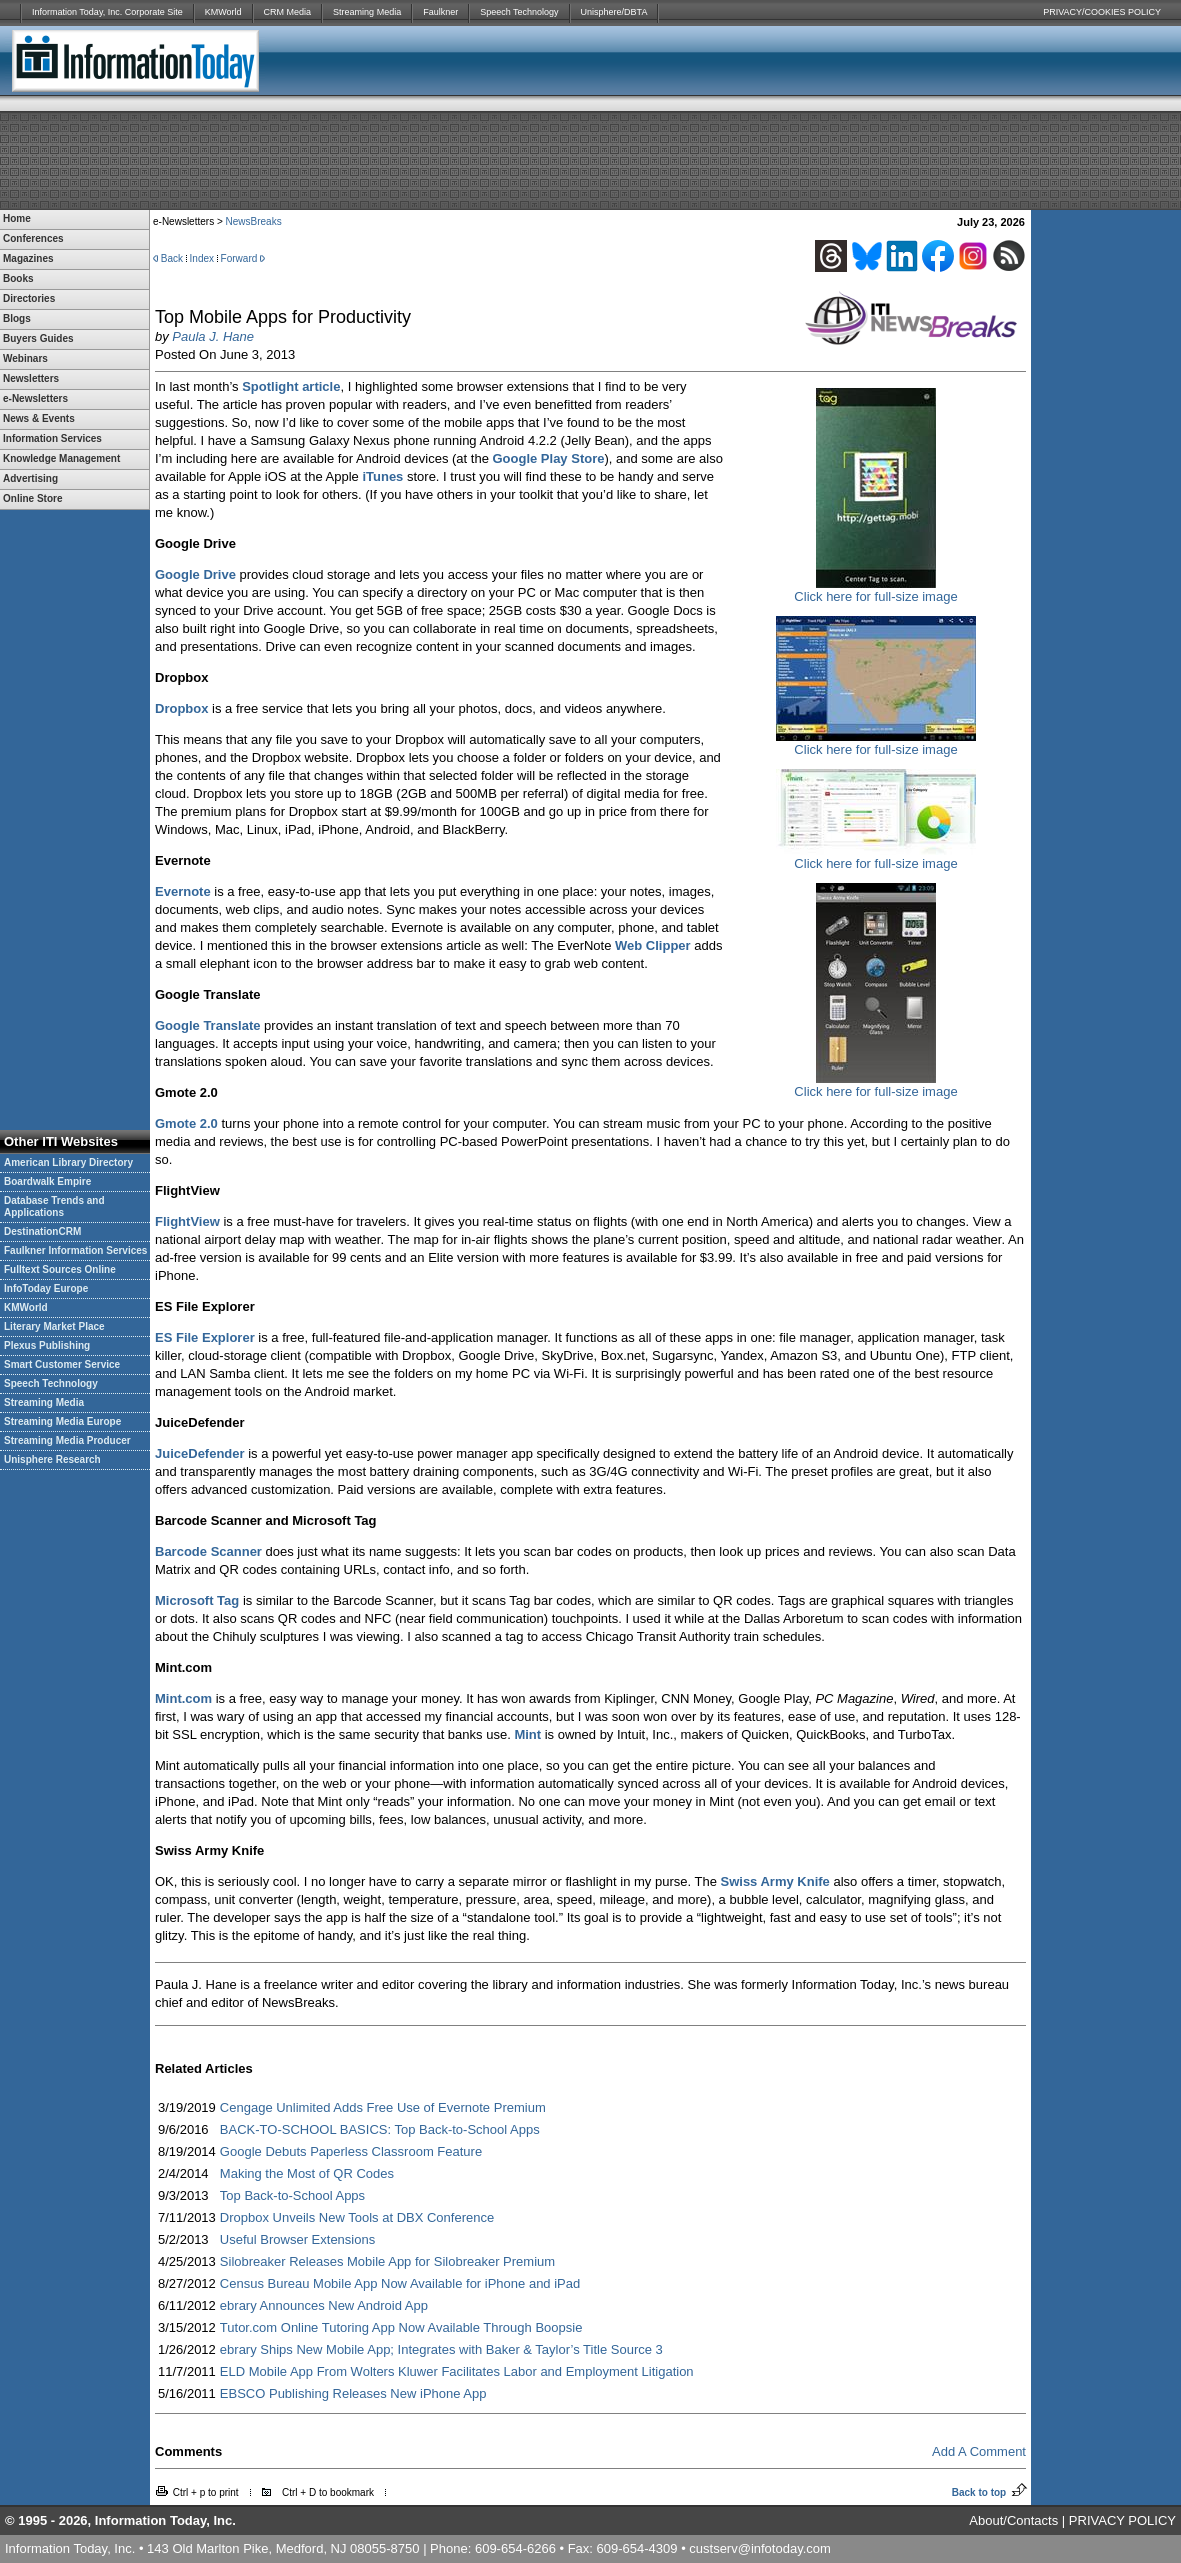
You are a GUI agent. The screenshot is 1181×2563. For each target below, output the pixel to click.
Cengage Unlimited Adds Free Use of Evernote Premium (383, 2107)
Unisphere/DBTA (614, 12)
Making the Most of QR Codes (307, 2173)
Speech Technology (519, 12)
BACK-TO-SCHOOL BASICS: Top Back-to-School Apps (380, 2129)
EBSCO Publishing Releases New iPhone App (353, 2393)
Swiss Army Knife (775, 1881)
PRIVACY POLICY (1122, 2520)
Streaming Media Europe (62, 1421)
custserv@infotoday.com (760, 2548)
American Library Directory (68, 1162)
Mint (527, 1734)
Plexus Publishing (47, 1345)
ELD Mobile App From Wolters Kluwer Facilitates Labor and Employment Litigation (457, 2371)
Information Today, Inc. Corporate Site (107, 12)
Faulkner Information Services (75, 1250)
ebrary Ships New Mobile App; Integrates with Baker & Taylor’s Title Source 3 (441, 2349)
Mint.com (183, 1698)
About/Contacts (1013, 2520)
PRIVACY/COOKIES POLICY (1102, 12)
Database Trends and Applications (54, 1206)
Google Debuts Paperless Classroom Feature (351, 2151)
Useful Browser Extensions (297, 2239)
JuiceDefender (200, 1453)
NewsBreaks (254, 221)
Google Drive (195, 574)
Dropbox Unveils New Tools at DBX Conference (357, 2217)
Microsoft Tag (197, 1600)
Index (202, 258)
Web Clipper (653, 945)
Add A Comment (979, 2451)
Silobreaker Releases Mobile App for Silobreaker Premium (387, 2261)
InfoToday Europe (46, 1288)
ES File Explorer (205, 1337)
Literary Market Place (54, 1326)
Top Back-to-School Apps (292, 2195)
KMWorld (223, 12)
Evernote (183, 891)
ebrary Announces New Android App (324, 2305)
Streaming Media (367, 12)
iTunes (382, 476)
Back (172, 258)
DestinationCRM (42, 1231)
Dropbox (181, 708)
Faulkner (440, 12)
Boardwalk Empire (47, 1181)
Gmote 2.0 (186, 1123)
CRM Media (288, 12)
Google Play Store (548, 458)
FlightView (187, 1221)
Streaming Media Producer (67, 1440)
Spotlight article (291, 386)
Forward (239, 258)
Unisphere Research (52, 1459)
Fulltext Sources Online (60, 1269)
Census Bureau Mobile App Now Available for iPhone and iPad (400, 2283)
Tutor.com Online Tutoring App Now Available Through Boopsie (401, 2327)
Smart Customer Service (62, 1364)
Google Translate (207, 1025)
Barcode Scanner (208, 1551)
